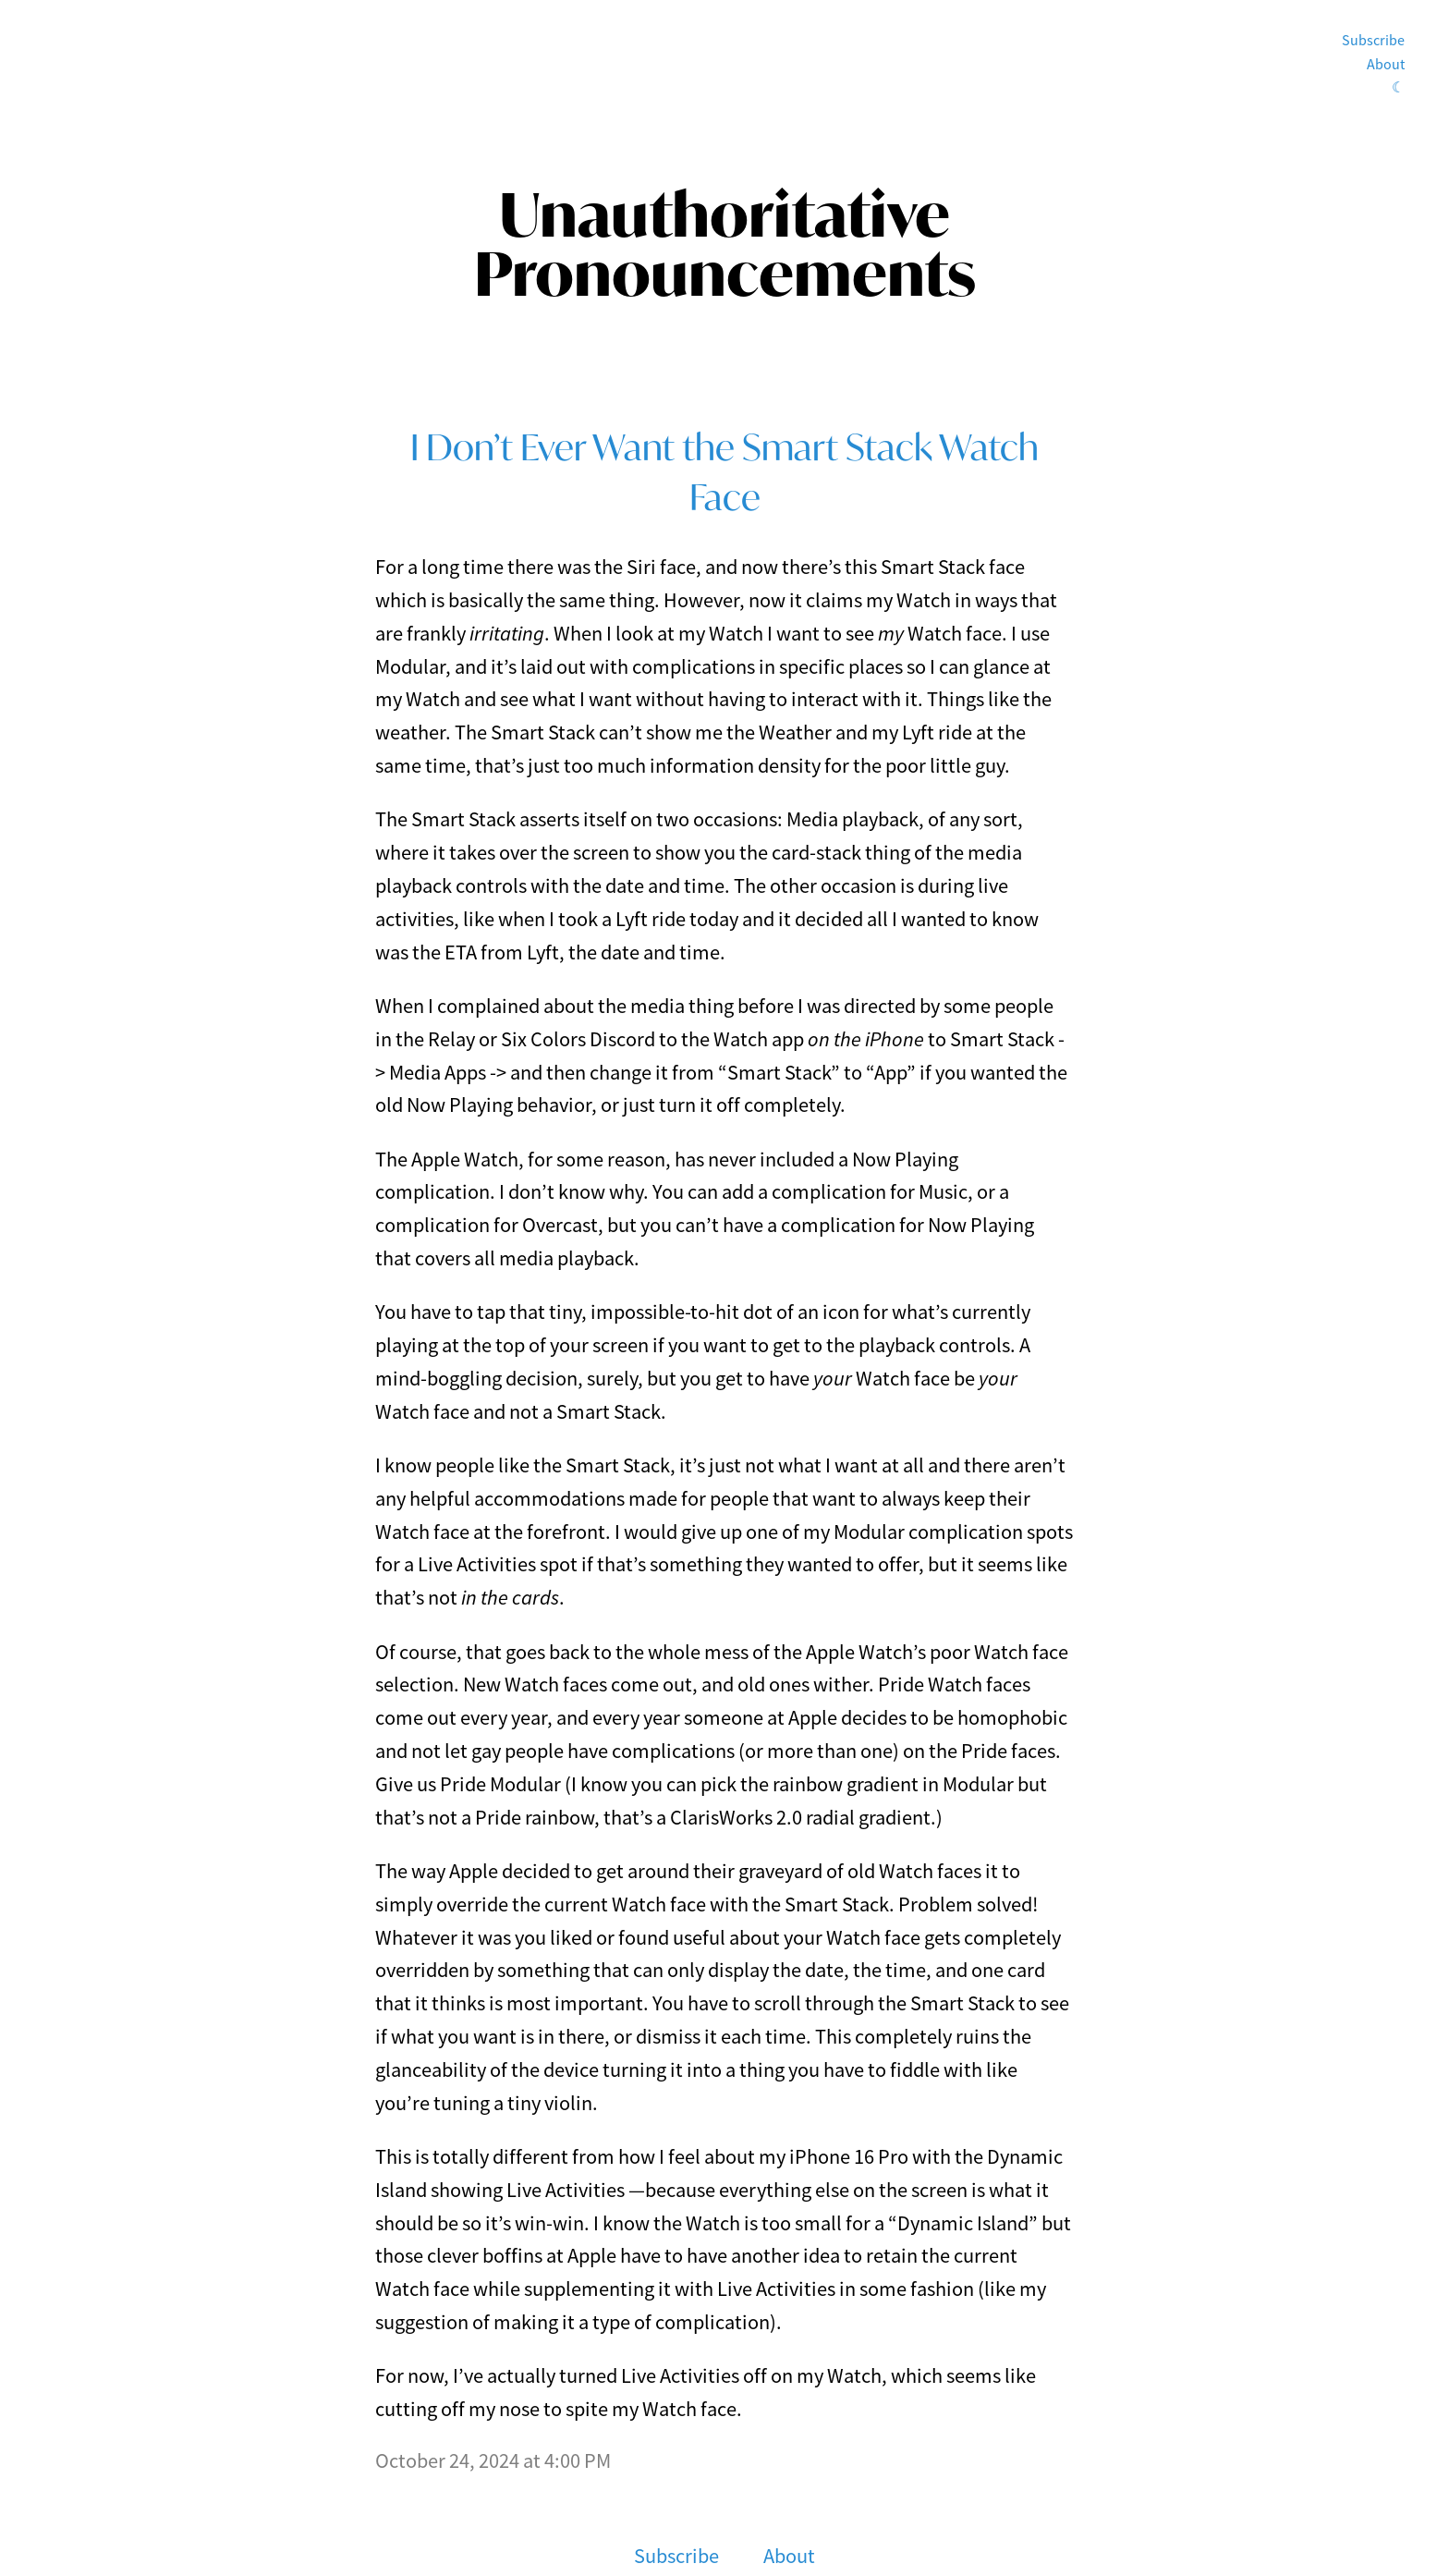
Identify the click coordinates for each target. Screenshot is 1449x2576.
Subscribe (1373, 40)
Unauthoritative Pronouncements (725, 243)
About (1386, 64)
